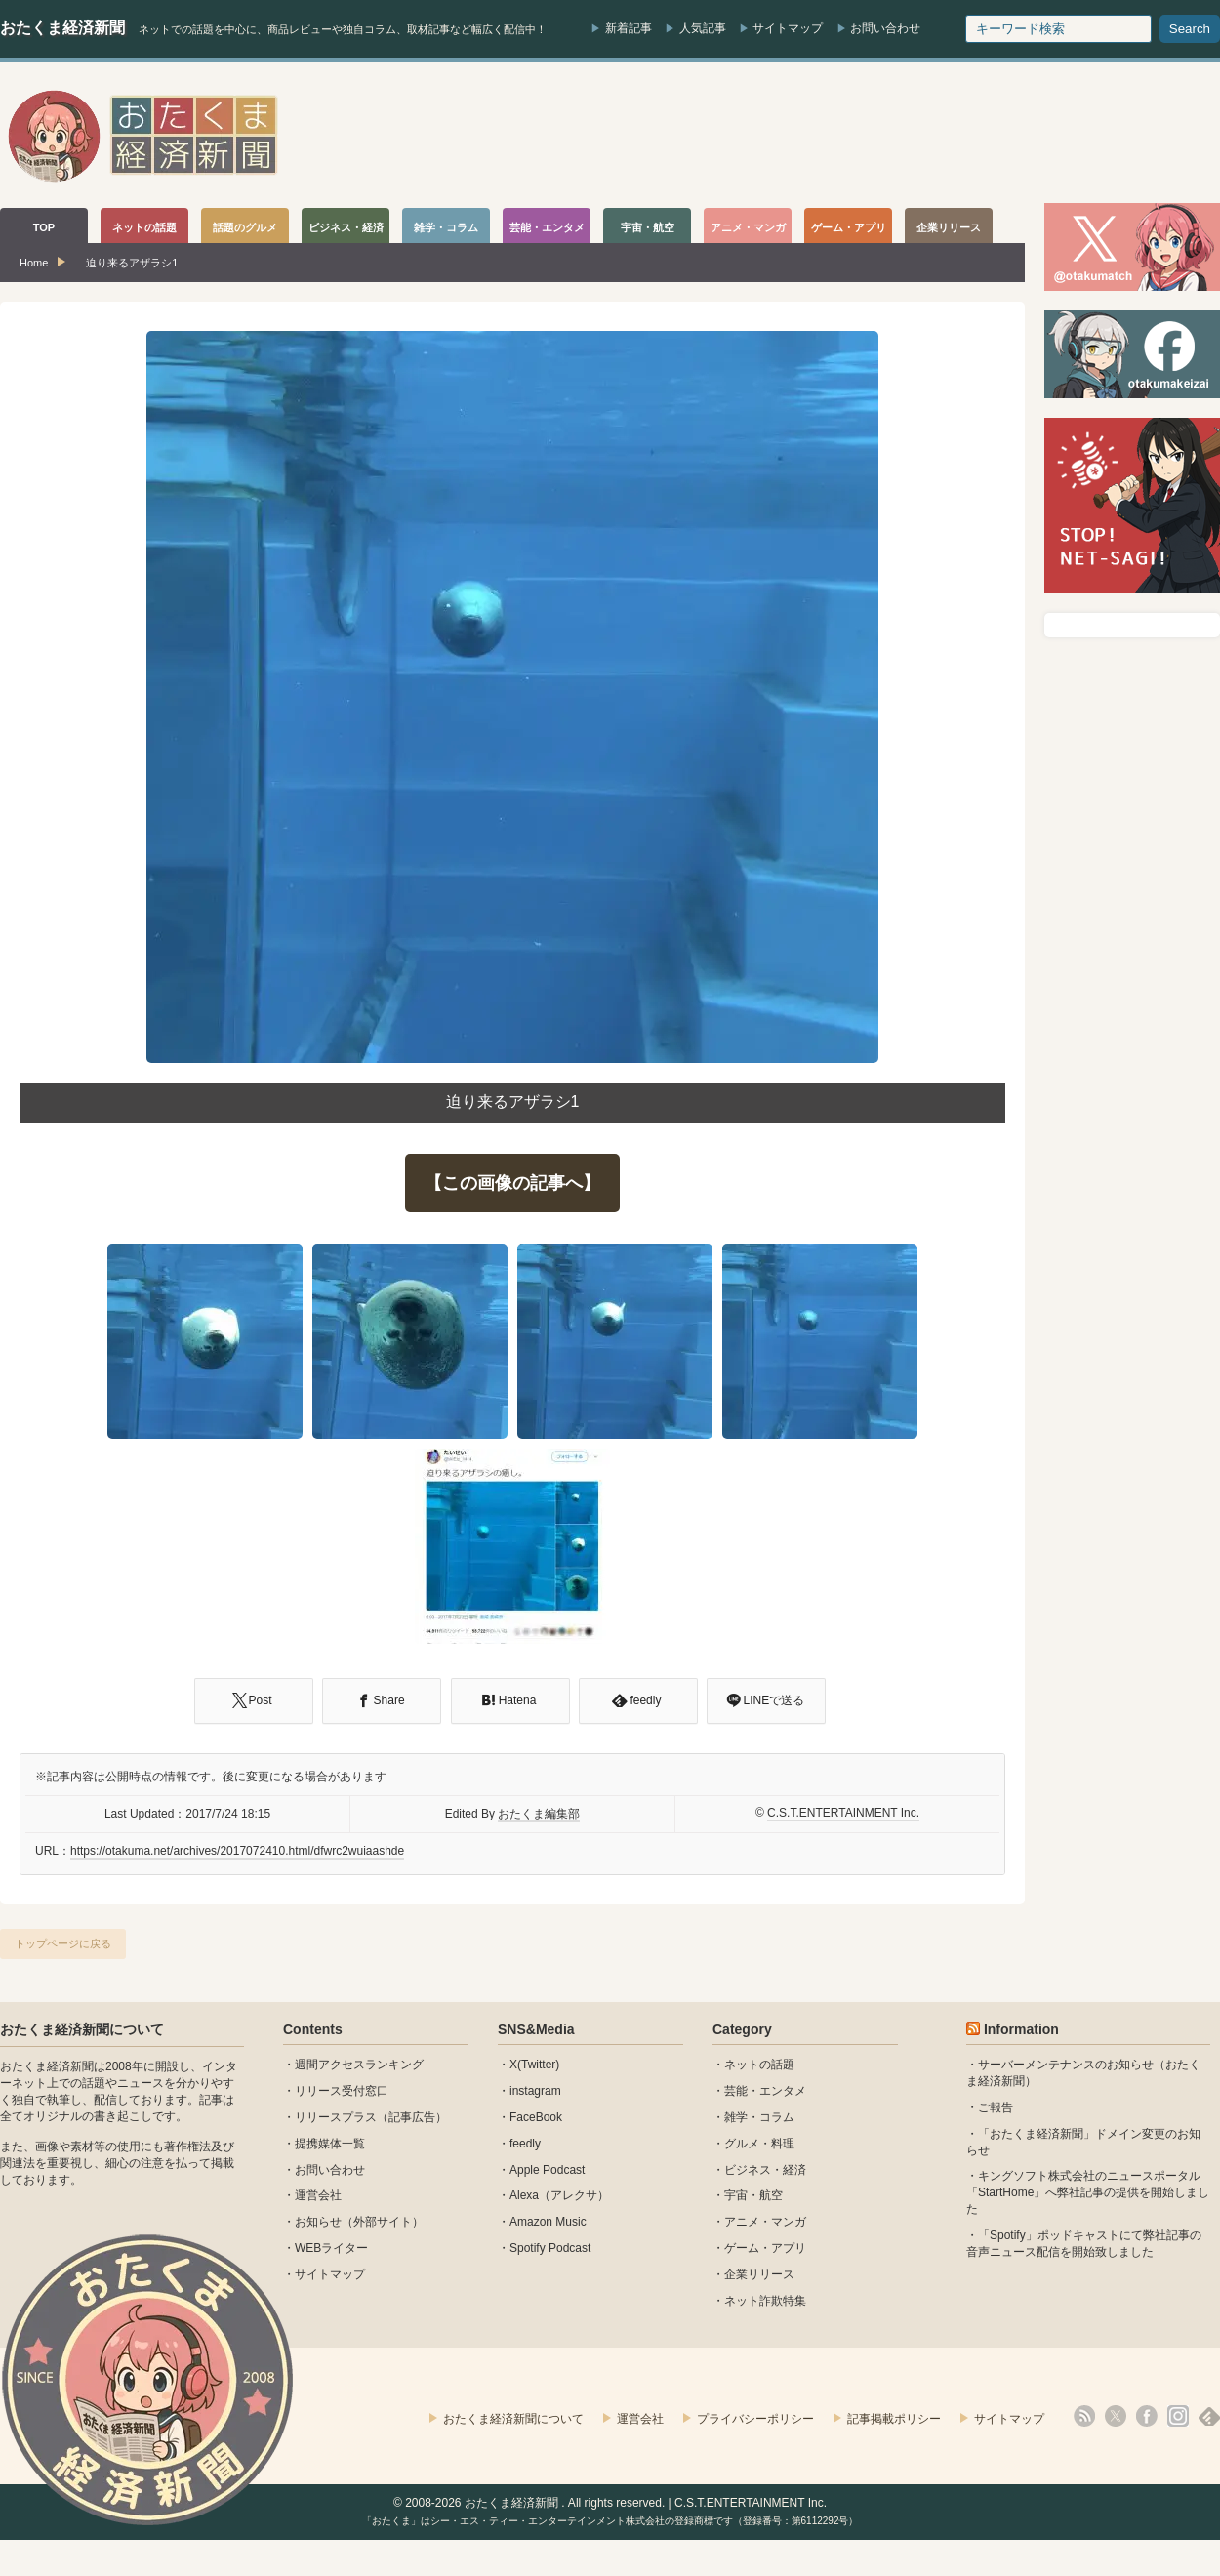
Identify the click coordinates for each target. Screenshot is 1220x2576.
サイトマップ (787, 28)
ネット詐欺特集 (765, 2301)
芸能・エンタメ (765, 2091)
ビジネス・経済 (765, 2170)
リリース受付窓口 (341, 2091)
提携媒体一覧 (330, 2143)
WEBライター (331, 2248)
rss (1084, 2416)
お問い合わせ (885, 28)
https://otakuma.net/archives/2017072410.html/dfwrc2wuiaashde (237, 1851)
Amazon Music (548, 2221)
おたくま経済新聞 (62, 28)
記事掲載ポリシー (894, 2419)
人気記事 (702, 28)
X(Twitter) (534, 2064)
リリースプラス (336, 2117)
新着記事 (628, 28)
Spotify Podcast (549, 2248)
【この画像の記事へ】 (512, 1183)
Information (1021, 2029)
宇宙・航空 (753, 2195)
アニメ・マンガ (765, 2221)
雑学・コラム (759, 2117)
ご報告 (995, 2107)
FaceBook (535, 2117)
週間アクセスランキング (359, 2064)
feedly (525, 2143)
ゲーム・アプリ (765, 2248)
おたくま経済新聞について (82, 2029)
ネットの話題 (759, 2064)
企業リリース (759, 2274)
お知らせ (318, 2221)
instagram (535, 2091)
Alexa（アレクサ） (559, 2195)
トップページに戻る (63, 1943)
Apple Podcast (547, 2170)
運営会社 (318, 2195)
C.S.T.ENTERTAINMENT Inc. (843, 1813)
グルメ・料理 (759, 2143)
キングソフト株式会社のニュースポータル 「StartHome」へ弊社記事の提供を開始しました (1087, 2192)
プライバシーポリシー (755, 2419)
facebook (1147, 2416)
